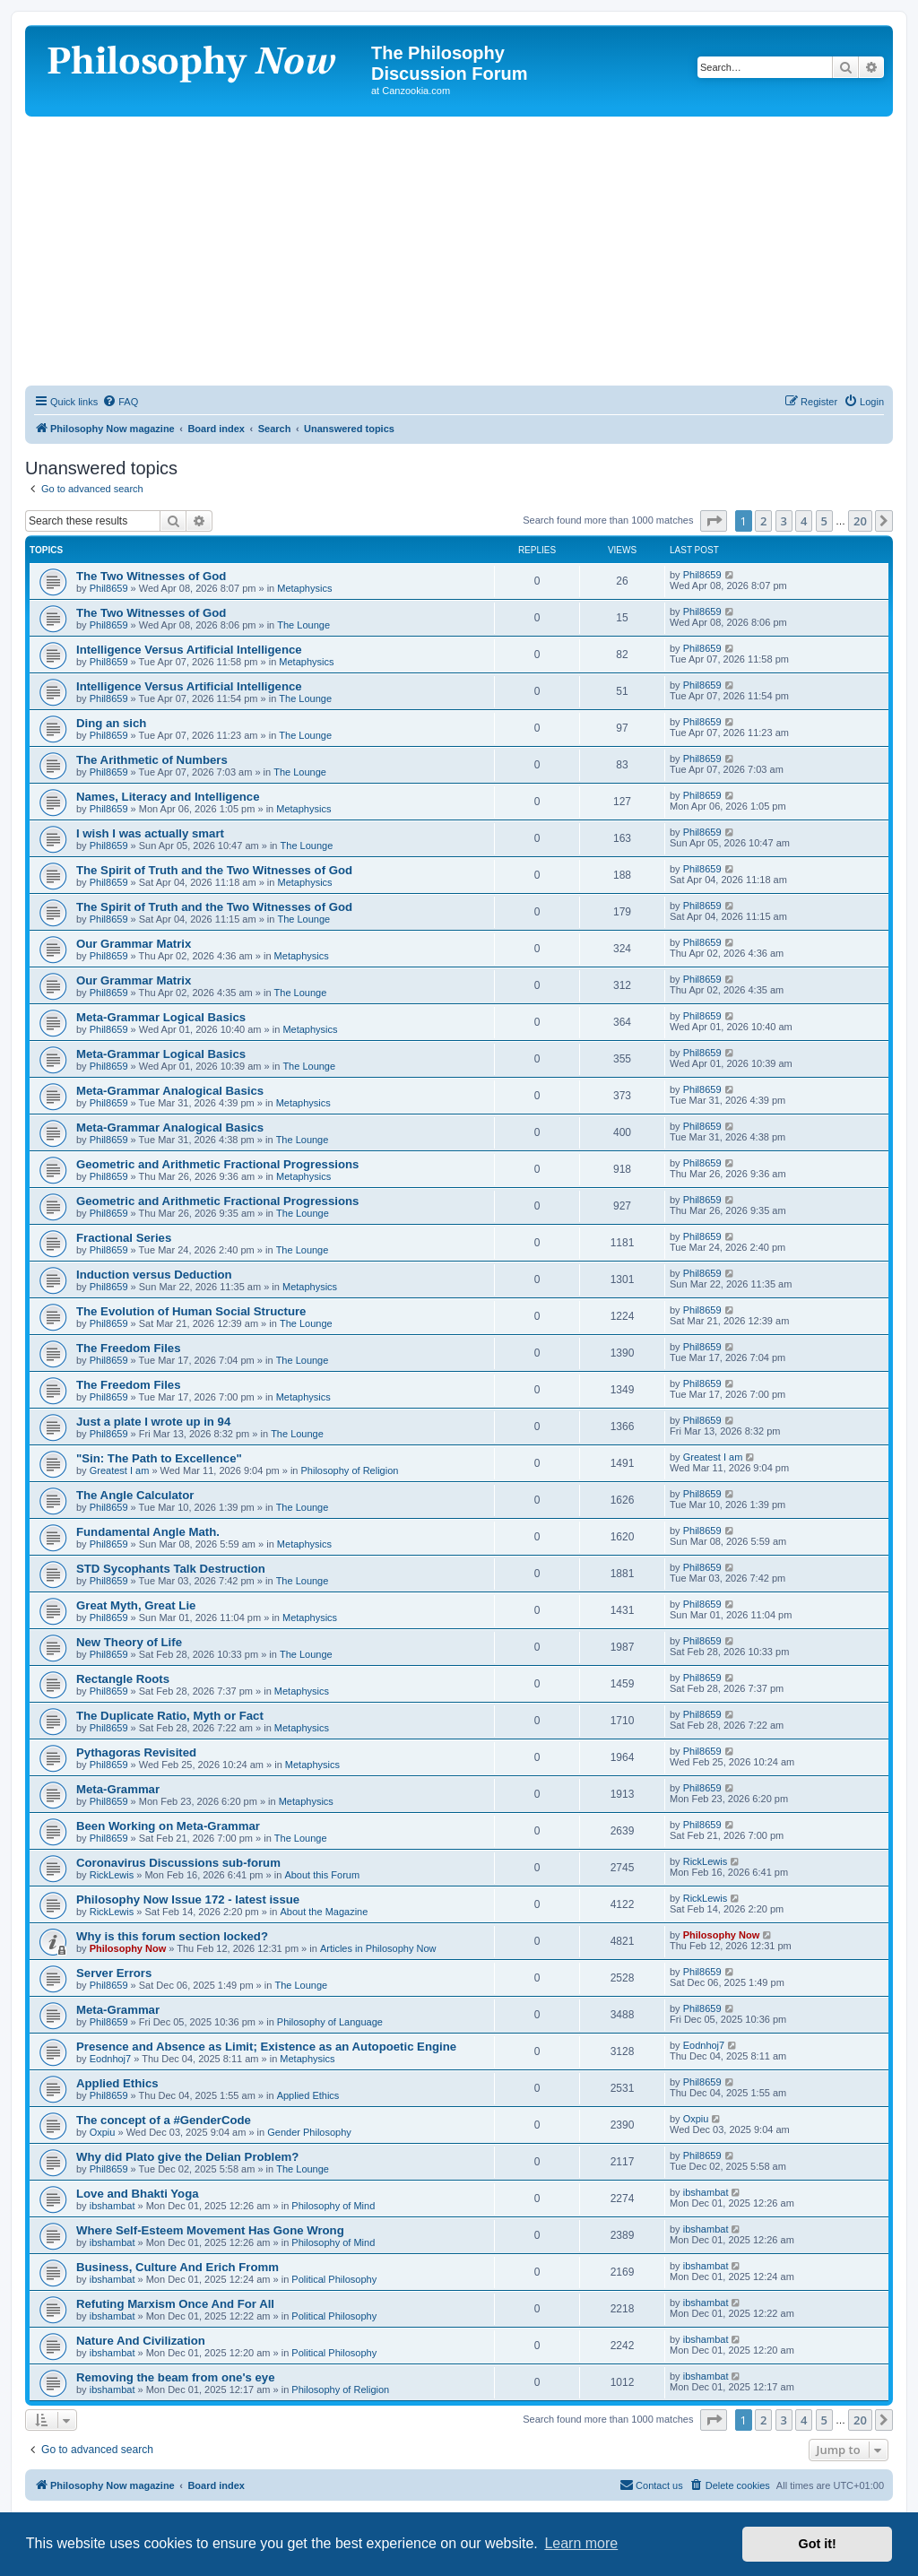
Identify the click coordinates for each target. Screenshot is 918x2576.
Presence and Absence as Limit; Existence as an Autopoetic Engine (266, 2046)
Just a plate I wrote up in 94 (153, 1421)
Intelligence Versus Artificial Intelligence (189, 649)
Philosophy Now (128, 1948)
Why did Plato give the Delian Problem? (187, 2157)
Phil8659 (109, 588)
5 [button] (824, 521)
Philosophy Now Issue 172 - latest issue (187, 1899)
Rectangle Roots (122, 1679)
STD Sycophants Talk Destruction (170, 1568)
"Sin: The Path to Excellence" (159, 1458)
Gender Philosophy (309, 2132)
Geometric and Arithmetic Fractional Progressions (217, 1164)
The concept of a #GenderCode (163, 2120)
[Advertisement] (459, 251)
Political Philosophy (334, 2279)
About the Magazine (324, 1911)
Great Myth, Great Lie (135, 1605)
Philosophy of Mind (333, 2205)
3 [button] (784, 521)
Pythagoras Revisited (136, 1752)
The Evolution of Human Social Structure (191, 1311)
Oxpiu (103, 2132)
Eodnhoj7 (111, 2058)
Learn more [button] (581, 2543)
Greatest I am (120, 1470)
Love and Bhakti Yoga (137, 2193)
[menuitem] (120, 401)
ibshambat (112, 2205)
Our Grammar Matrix (133, 943)
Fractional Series (123, 1238)
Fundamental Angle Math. (148, 1532)
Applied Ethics (117, 2083)
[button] (713, 521)
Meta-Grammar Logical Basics (161, 1017)
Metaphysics (304, 588)
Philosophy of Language (330, 2022)
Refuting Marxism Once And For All (175, 2304)
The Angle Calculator (135, 1495)
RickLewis (112, 1874)
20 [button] (860, 521)
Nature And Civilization (140, 2340)
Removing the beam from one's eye (175, 2377)
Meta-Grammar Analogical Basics (170, 1090)
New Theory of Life (129, 1642)
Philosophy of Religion (350, 1470)
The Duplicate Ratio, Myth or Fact (170, 1715)
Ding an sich (111, 723)
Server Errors (114, 1973)
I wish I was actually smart (150, 833)
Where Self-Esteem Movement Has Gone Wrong (210, 2230)
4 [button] (804, 521)
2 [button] (763, 521)
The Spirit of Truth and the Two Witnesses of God (214, 870)
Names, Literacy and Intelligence (167, 796)
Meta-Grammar (118, 1789)
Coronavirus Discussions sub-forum (178, 1862)
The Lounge (303, 625)
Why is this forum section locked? (172, 1936)
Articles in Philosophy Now (378, 1948)
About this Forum (321, 1874)
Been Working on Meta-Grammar (168, 1826)
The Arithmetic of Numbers (152, 760)
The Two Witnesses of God (151, 576)
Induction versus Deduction (154, 1274)
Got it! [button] (817, 2544)
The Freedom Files (128, 1348)
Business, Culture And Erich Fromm (177, 2267)
